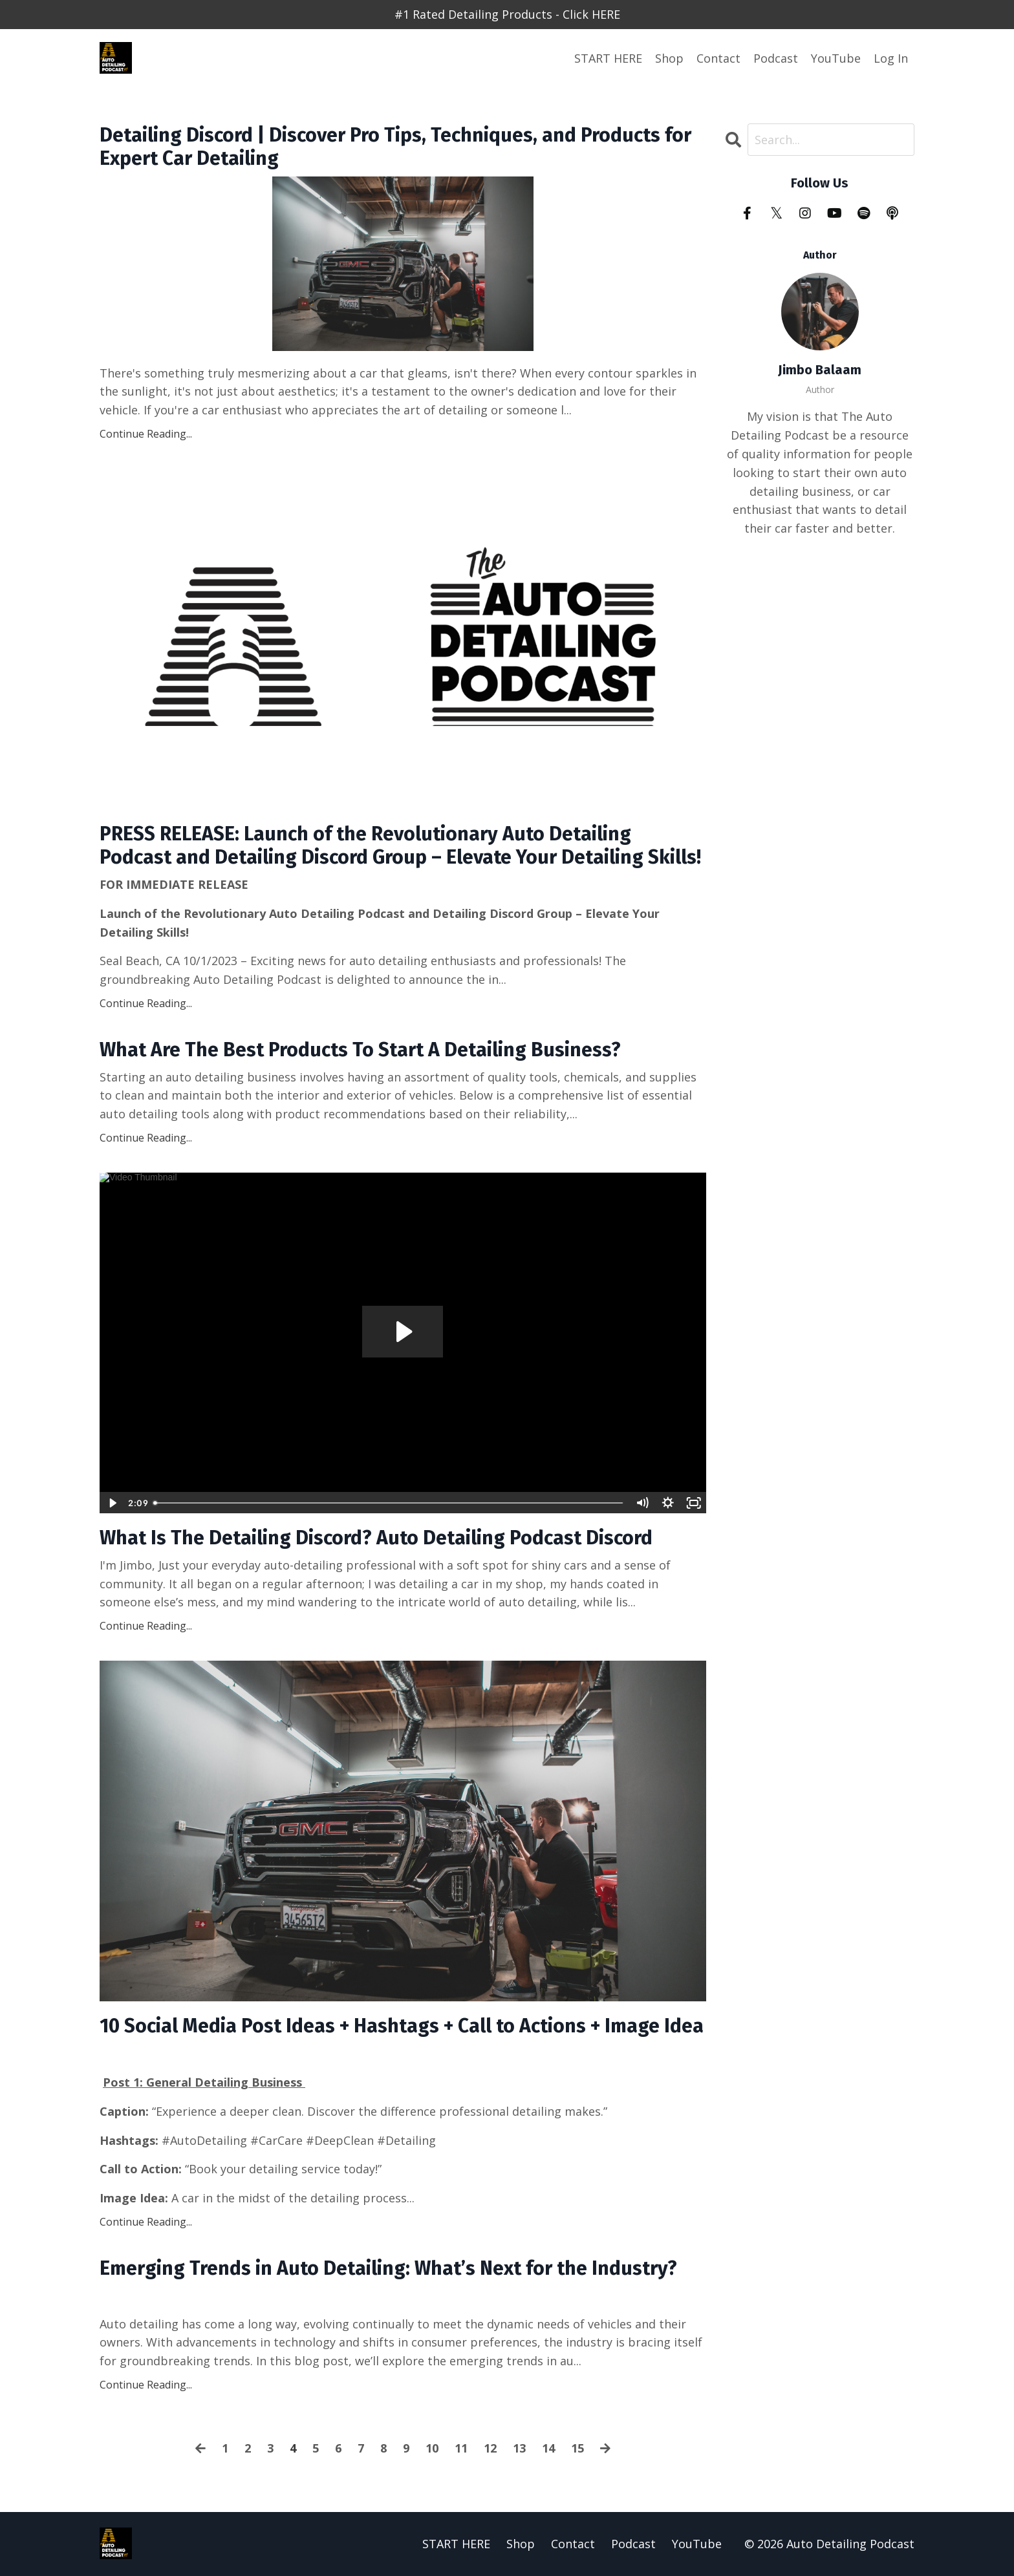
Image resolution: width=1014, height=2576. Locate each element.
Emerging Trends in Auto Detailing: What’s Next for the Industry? (388, 2268)
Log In (891, 58)
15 (577, 2448)
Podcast (775, 58)
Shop (669, 58)
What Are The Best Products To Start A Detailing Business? (360, 1049)
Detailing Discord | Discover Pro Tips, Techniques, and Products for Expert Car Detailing (395, 146)
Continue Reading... (146, 434)
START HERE (608, 58)
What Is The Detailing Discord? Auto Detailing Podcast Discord (376, 1537)
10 (432, 2448)
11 (461, 2448)
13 (519, 2448)
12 (490, 2448)
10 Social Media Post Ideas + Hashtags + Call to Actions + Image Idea (402, 2026)
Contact (718, 58)
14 (548, 2448)
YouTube (836, 58)
